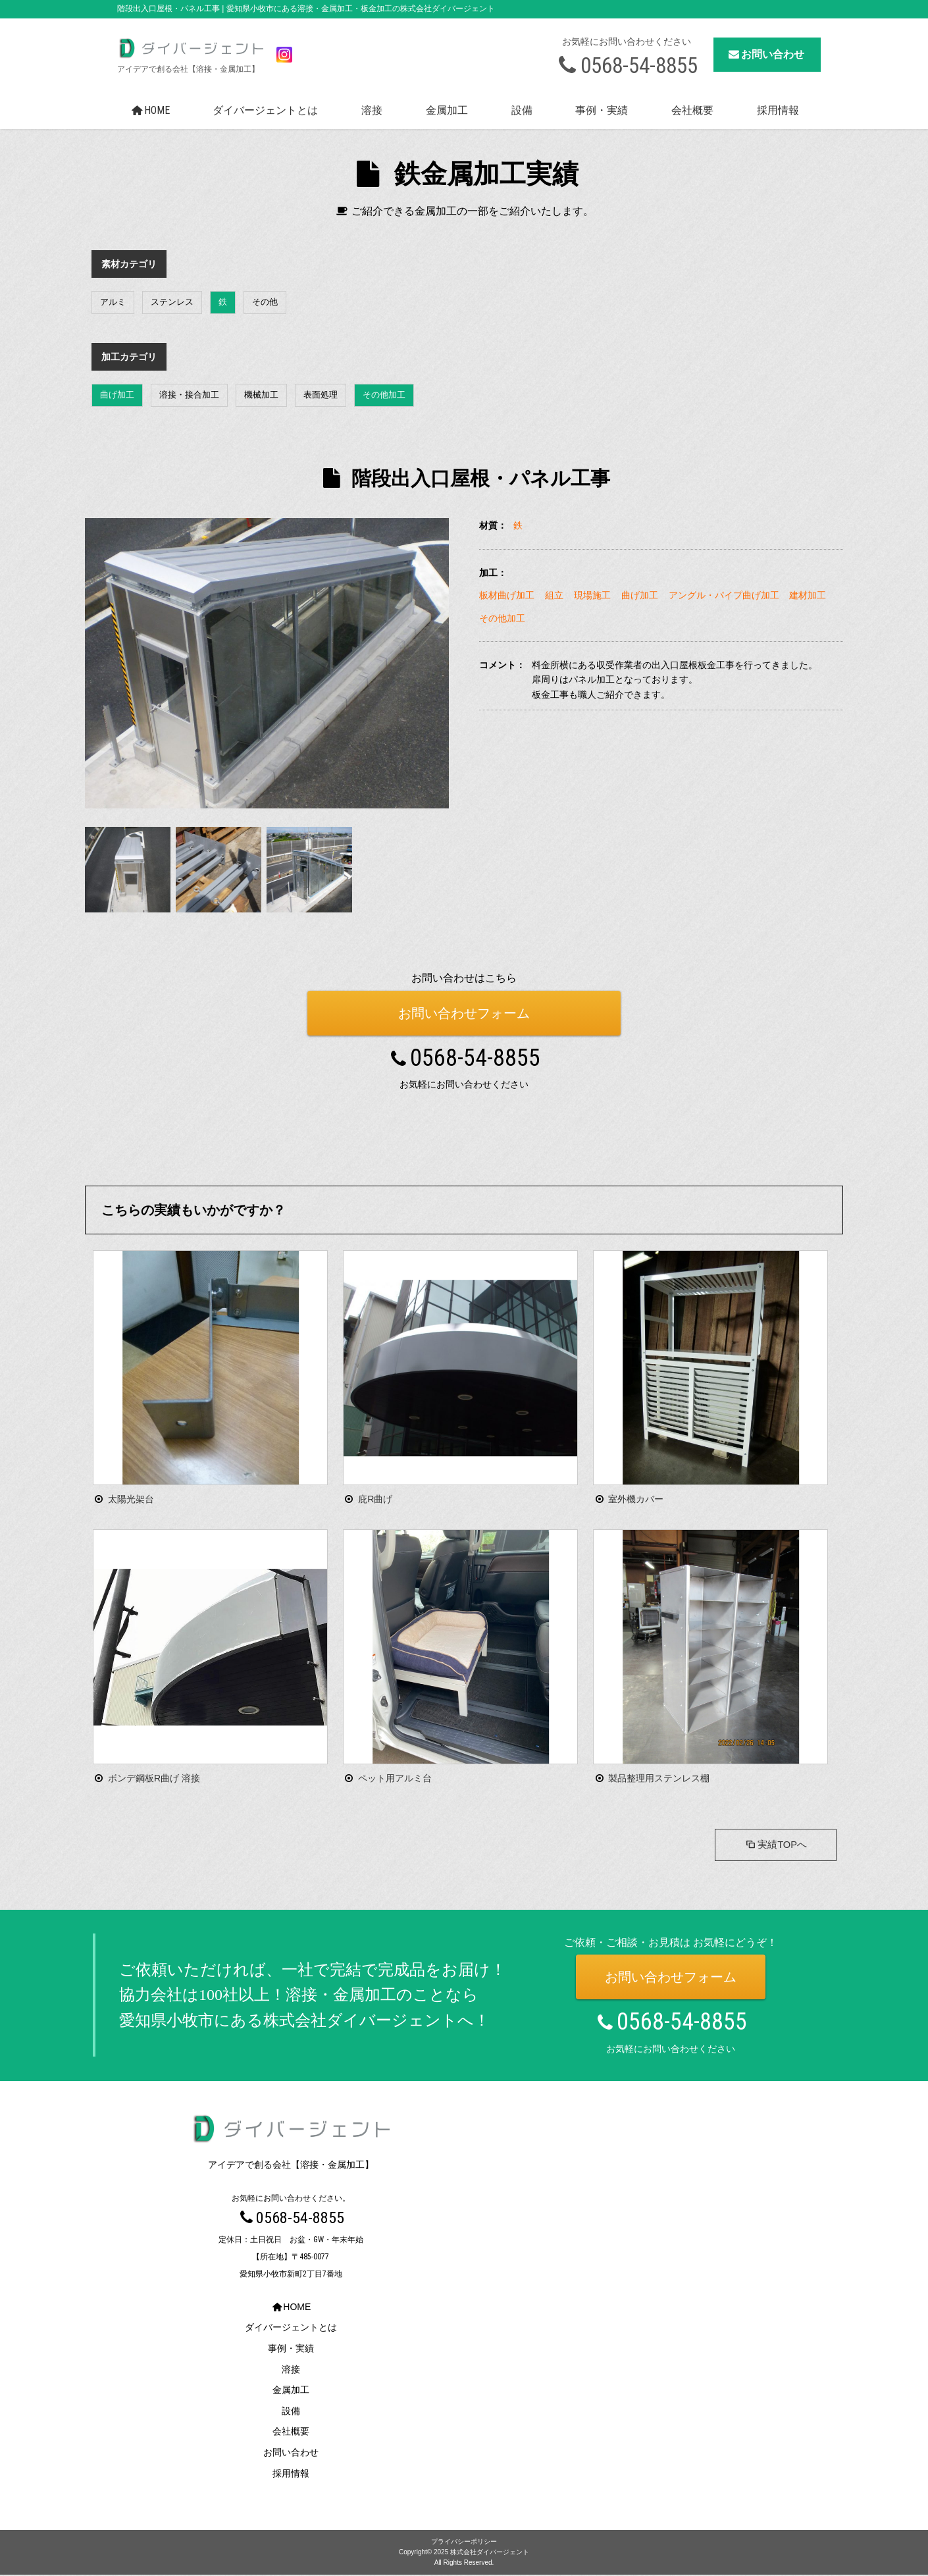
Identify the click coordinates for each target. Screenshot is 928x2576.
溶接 (371, 110)
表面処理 (320, 395)
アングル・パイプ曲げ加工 (724, 595)
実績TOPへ (773, 1845)
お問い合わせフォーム (464, 1013)
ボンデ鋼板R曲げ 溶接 (154, 1778)
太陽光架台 (131, 1499)
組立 (554, 595)
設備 (521, 110)
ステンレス (172, 302)
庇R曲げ (375, 1499)
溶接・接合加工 (189, 395)
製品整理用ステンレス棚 (658, 1778)
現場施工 (592, 595)
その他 (265, 302)
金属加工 (447, 110)
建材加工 (807, 595)
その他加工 (384, 395)
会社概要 (692, 110)
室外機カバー (635, 1499)
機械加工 (261, 395)
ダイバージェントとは (265, 110)
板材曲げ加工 (506, 595)
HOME (149, 110)
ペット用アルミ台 (395, 1778)
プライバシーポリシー (464, 2542)
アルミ (113, 302)
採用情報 (778, 110)
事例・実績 (601, 110)
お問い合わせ (765, 54)
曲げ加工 (117, 395)
